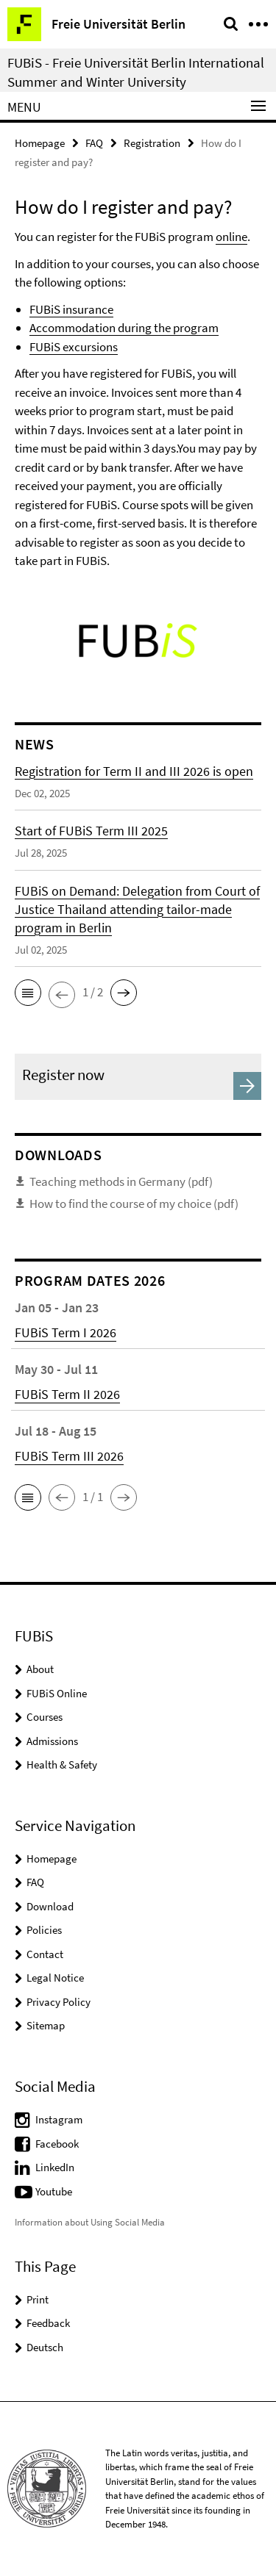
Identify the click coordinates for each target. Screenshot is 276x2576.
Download (50, 1906)
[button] (28, 992)
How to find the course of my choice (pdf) (133, 1203)
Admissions (52, 1741)
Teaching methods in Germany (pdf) (121, 1181)
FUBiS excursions (73, 347)
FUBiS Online (56, 1693)
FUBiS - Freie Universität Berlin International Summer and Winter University (135, 72)
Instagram (58, 2119)
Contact (44, 1954)
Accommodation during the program (124, 328)
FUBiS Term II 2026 (67, 1394)
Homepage (40, 143)
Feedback (48, 2323)
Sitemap (45, 2025)
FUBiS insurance (71, 309)
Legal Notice (55, 1978)
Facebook (57, 2144)
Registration (152, 143)
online (231, 237)
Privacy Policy (58, 2002)
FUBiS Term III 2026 (69, 1455)
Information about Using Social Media (90, 2222)
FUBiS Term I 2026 (65, 1332)
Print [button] (37, 2299)
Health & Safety (61, 1764)
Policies (44, 1930)
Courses (44, 1717)
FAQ (94, 143)
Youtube (53, 2191)
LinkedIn (54, 2167)
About (40, 1669)
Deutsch (44, 2347)
